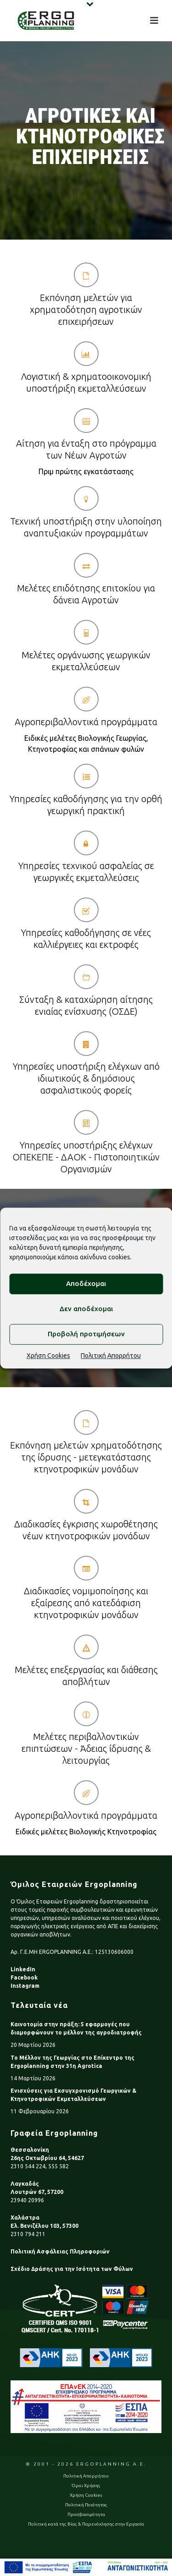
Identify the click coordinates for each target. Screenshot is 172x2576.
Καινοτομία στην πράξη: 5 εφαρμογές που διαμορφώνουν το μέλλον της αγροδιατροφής (76, 2028)
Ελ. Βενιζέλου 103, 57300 (44, 2226)
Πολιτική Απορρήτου (111, 1355)
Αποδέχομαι (86, 1283)
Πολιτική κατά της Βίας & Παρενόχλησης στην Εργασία (86, 2524)
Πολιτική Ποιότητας (86, 2504)
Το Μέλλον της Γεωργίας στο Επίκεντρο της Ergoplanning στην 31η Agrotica (72, 2062)
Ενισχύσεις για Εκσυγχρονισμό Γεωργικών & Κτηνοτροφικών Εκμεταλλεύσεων (73, 2095)
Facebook (24, 1977)
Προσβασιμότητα (86, 2514)
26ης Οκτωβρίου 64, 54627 (47, 2158)
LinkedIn (23, 1969)
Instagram (25, 1986)
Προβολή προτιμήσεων (86, 1334)
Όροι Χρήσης (86, 2485)
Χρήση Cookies (48, 1355)
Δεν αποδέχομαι (86, 1309)
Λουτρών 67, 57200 (37, 2192)
